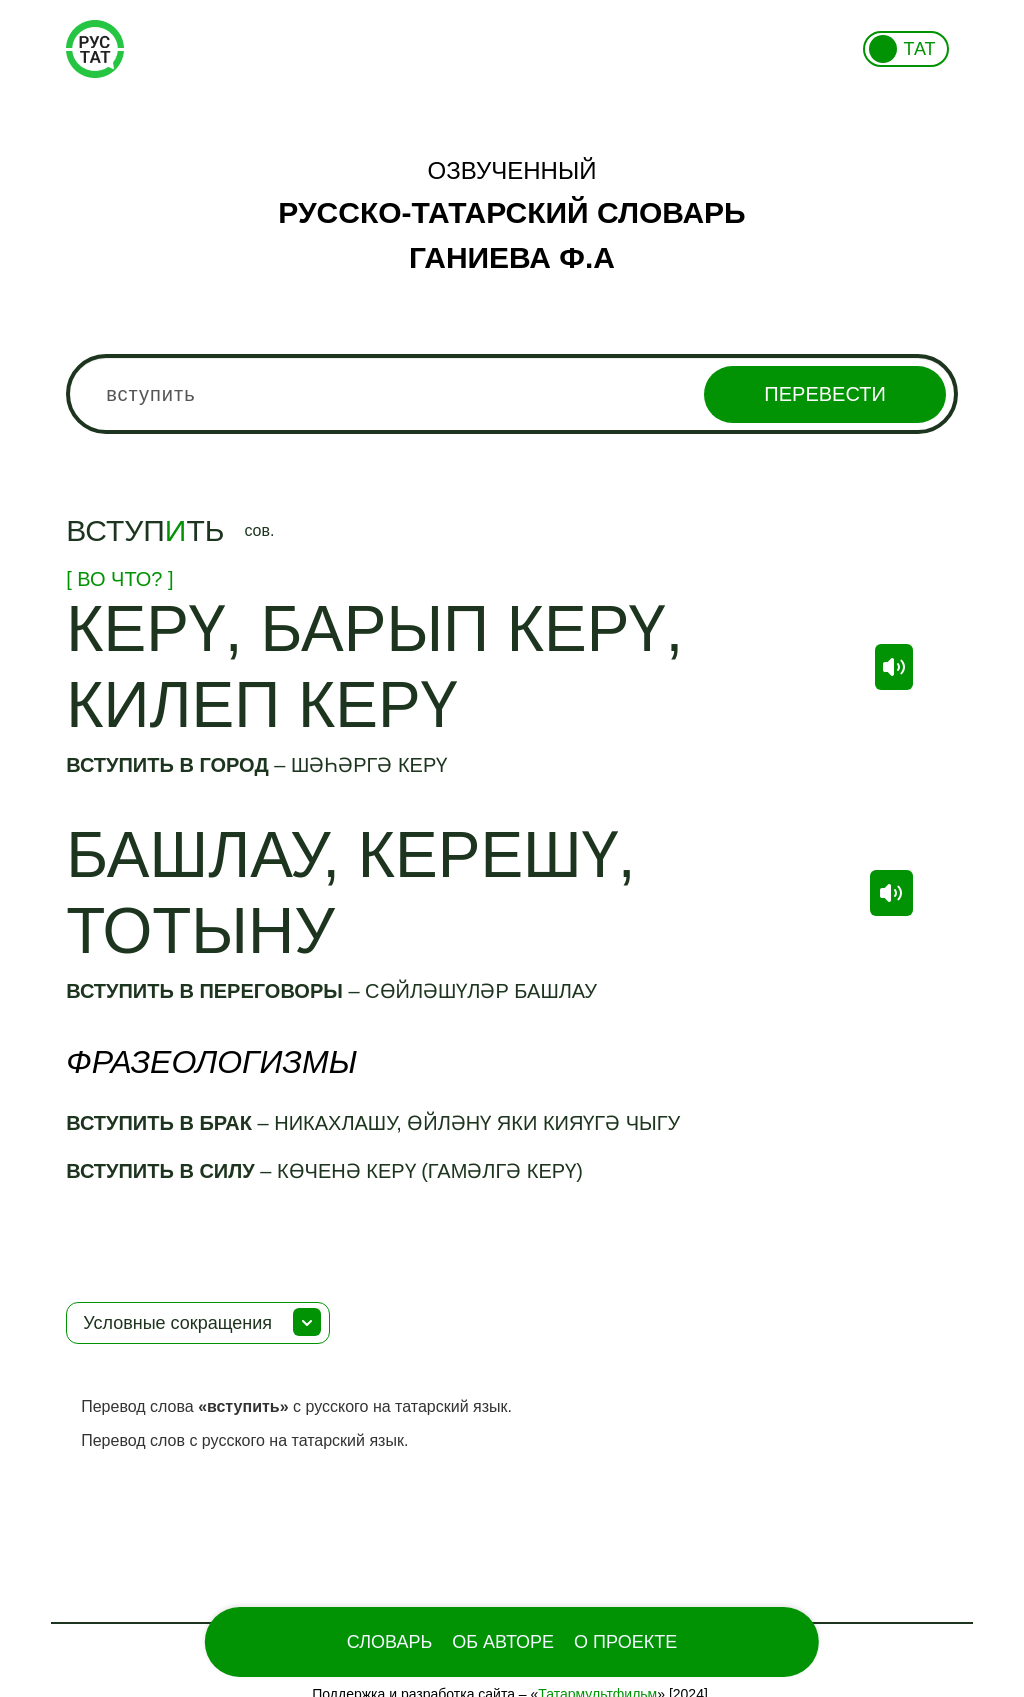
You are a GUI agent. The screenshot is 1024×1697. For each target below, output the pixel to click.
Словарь (389, 1642)
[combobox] (512, 394)
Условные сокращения (177, 1323)
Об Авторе (503, 1642)
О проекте (625, 1642)
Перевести (824, 394)
